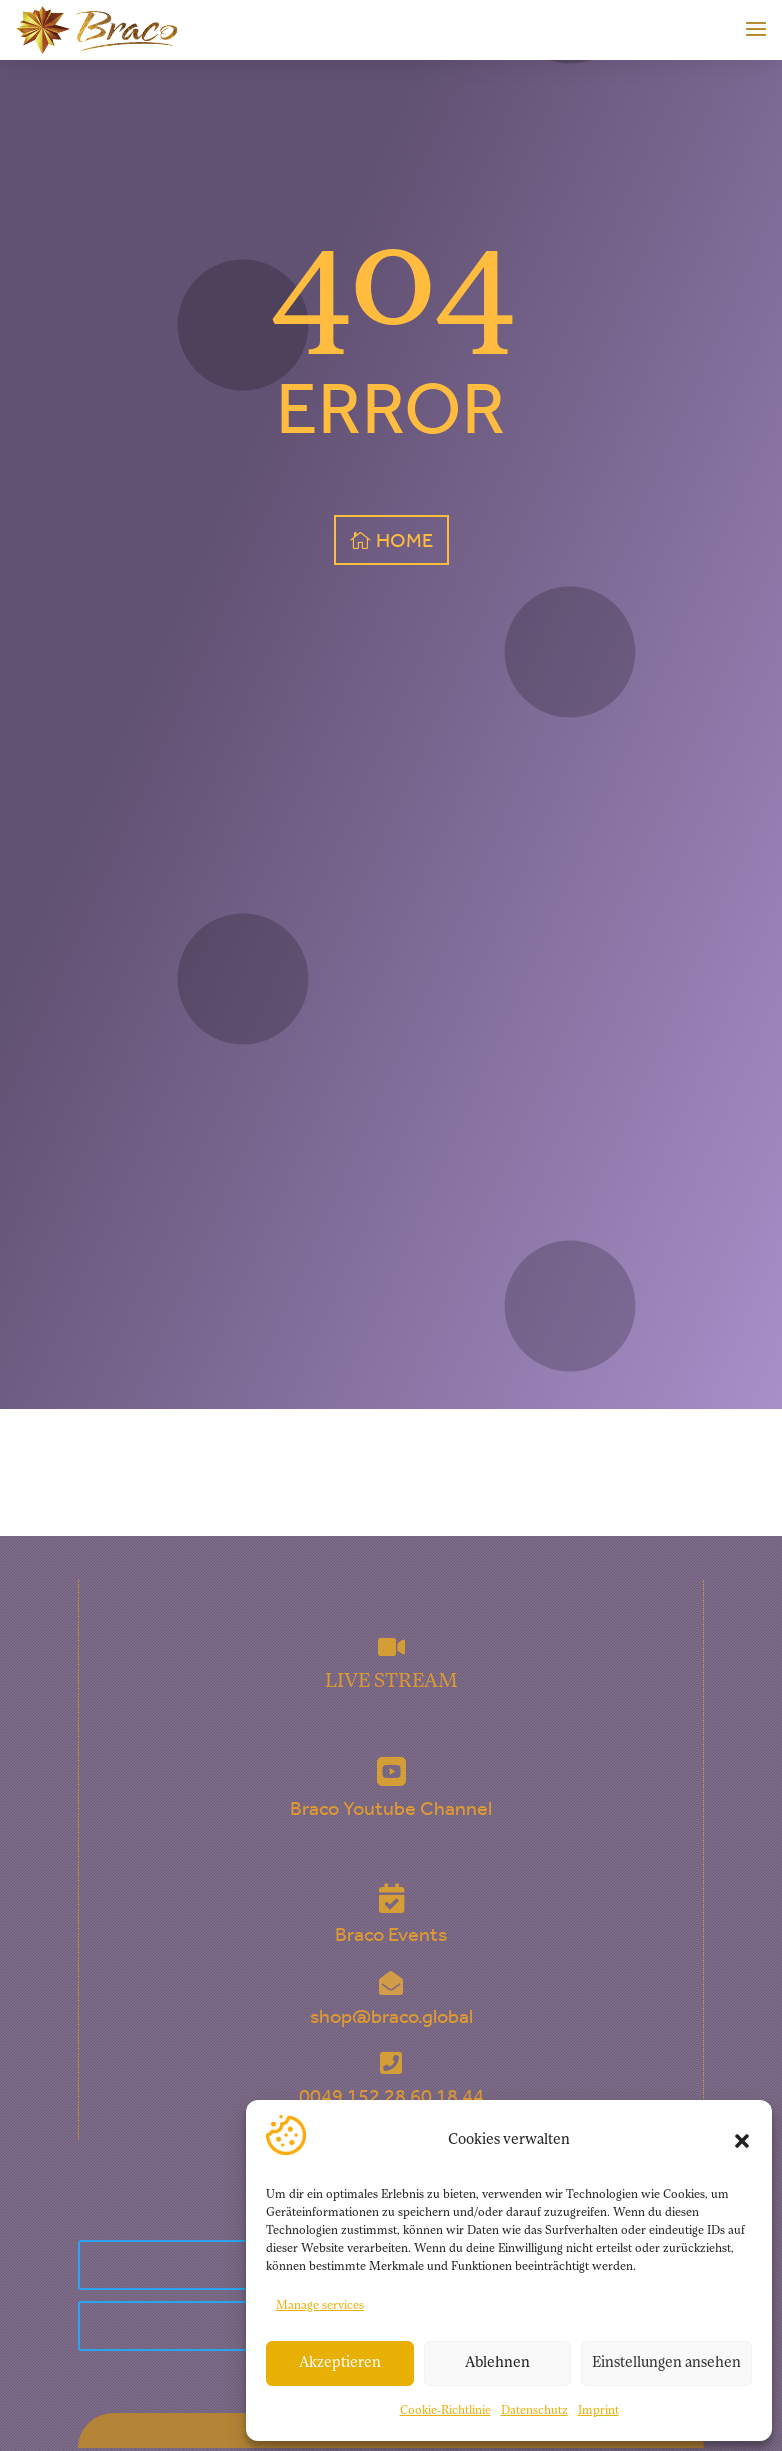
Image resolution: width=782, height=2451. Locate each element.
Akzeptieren (340, 2363)
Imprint (598, 2411)
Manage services (320, 2306)
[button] (742, 2141)
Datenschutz (534, 2411)
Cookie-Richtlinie (445, 2411)
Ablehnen (497, 2363)
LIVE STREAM (391, 1682)
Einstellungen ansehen (666, 2363)
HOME (404, 540)
